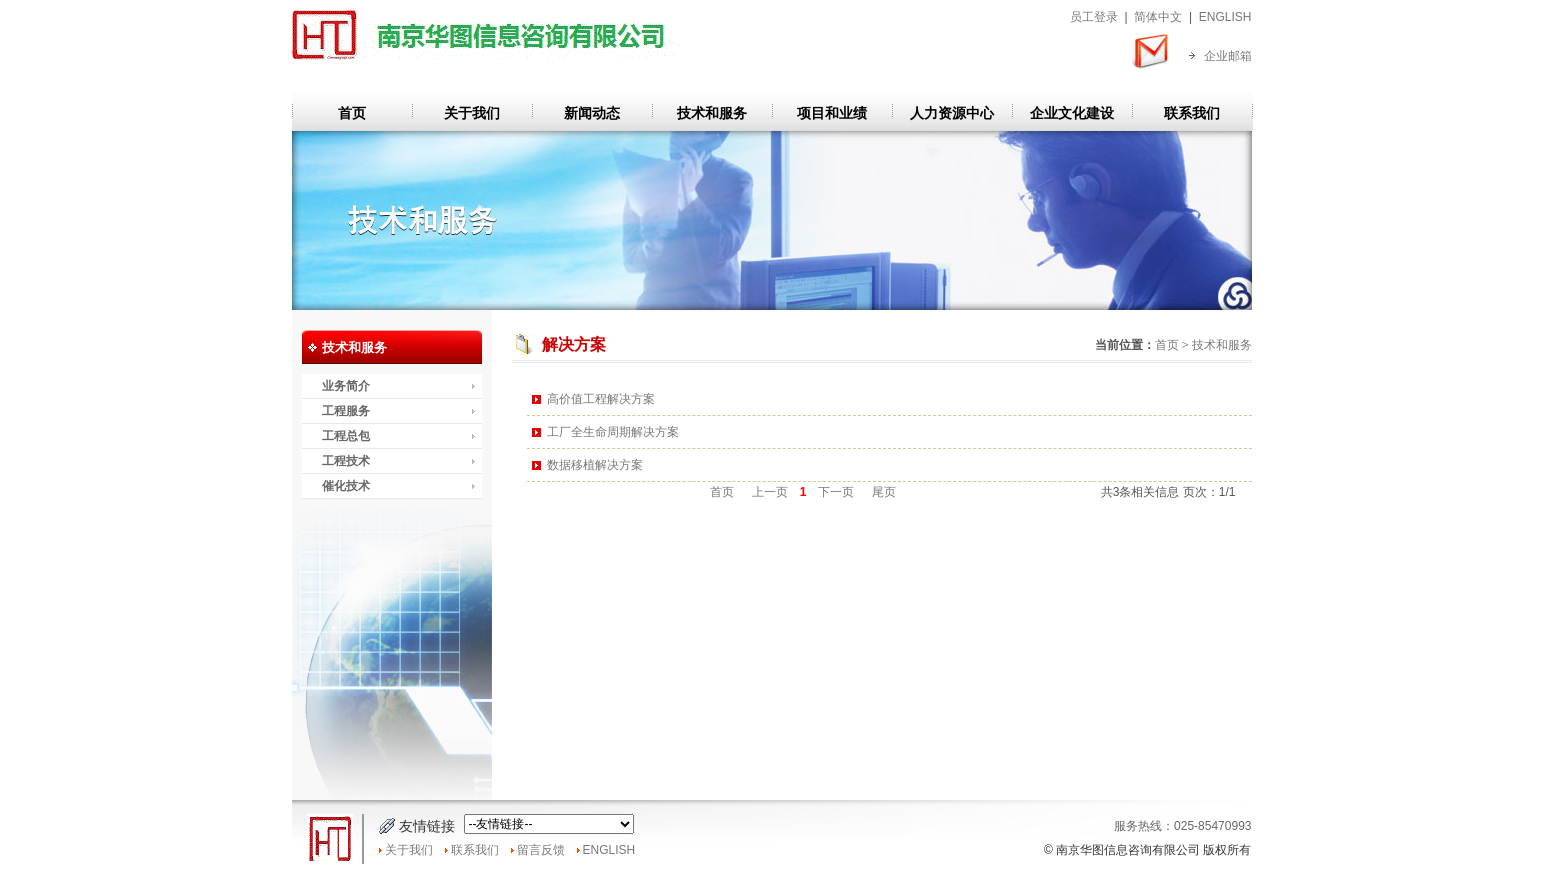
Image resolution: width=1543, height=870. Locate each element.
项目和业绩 (832, 113)
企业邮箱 (1228, 56)
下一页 (835, 492)
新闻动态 (592, 113)
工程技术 (346, 461)
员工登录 (1094, 17)
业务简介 (346, 386)
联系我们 (1192, 113)
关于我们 (472, 113)
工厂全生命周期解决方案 (613, 432)
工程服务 (346, 411)
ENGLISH (1225, 17)
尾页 (884, 492)
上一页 (769, 492)
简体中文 (1158, 17)
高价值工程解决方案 (601, 399)
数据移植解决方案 (595, 465)
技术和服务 (712, 113)
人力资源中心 (952, 113)
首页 (352, 113)
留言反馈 (541, 850)
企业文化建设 (1072, 113)
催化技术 (346, 486)
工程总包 (346, 436)
